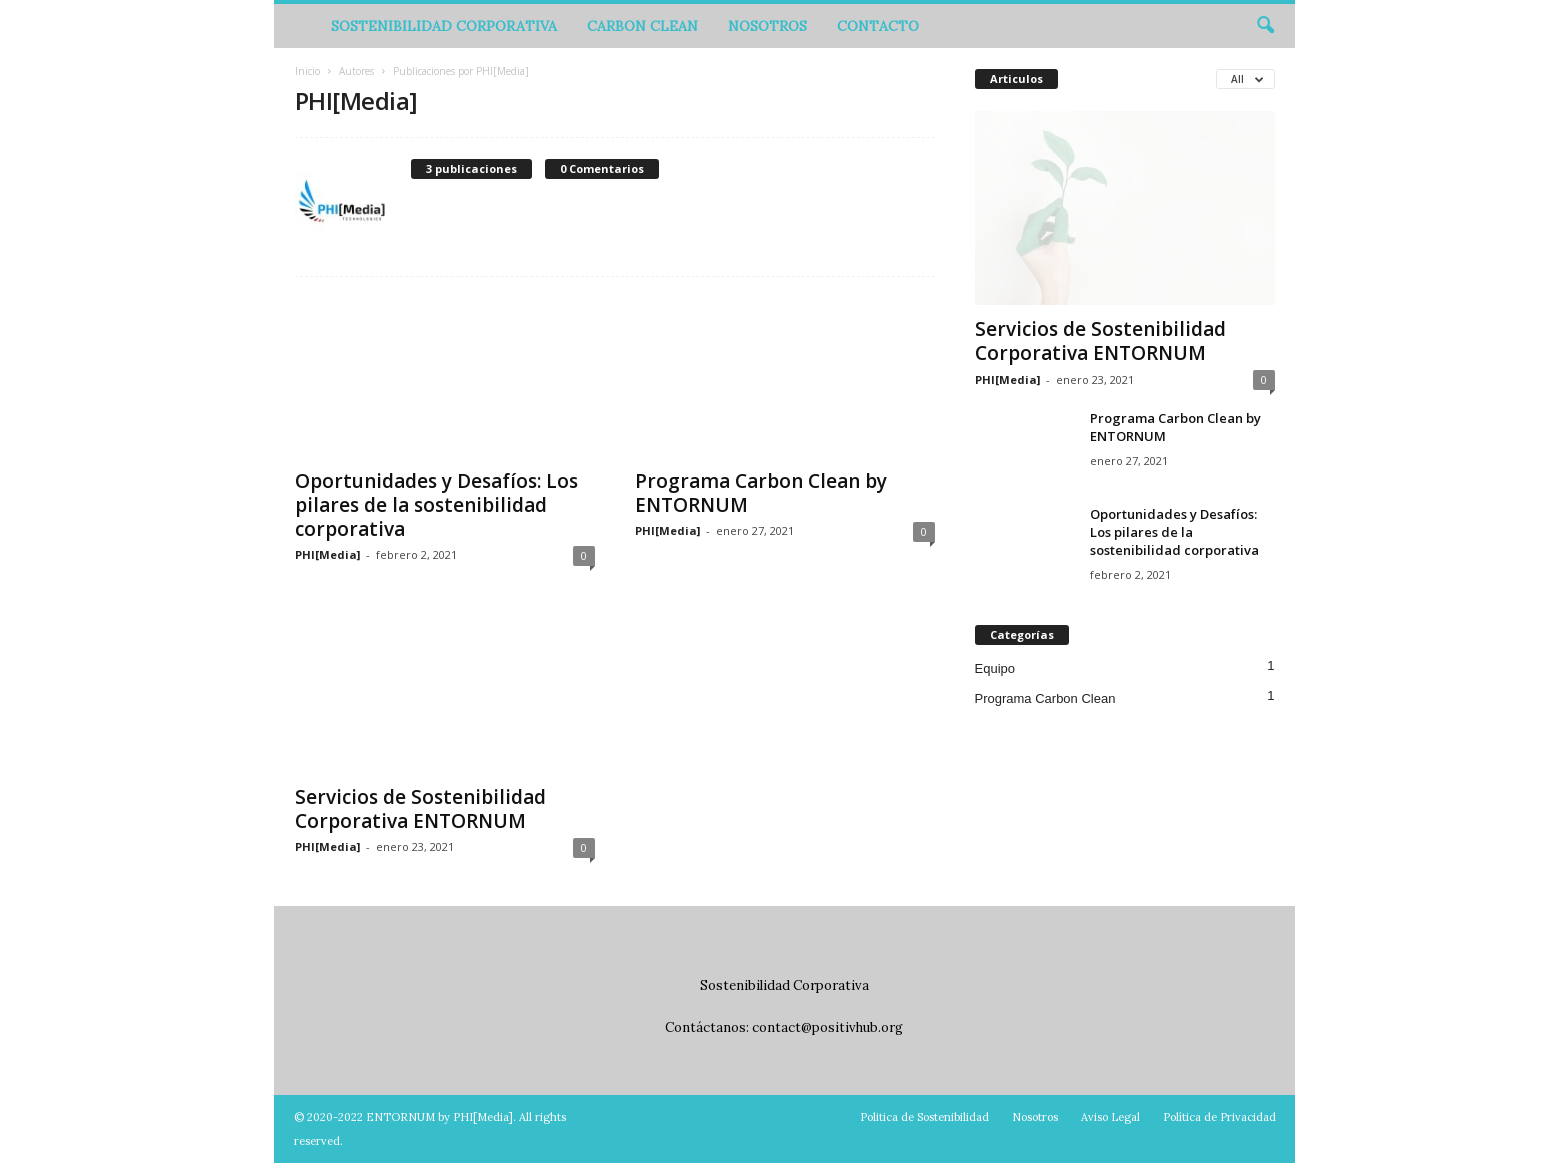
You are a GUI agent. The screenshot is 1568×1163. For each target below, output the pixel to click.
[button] (1265, 26)
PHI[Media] (327, 554)
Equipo (995, 668)
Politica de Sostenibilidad (924, 1117)
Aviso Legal (1110, 1117)
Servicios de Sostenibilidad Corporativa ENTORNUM (420, 809)
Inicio (307, 71)
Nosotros (767, 26)
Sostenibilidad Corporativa (444, 26)
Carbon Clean (642, 26)
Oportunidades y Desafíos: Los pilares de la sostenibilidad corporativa (436, 505)
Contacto (878, 26)
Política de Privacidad (1219, 1117)
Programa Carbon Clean (1045, 698)
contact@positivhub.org (827, 1027)
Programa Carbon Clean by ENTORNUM (761, 493)
